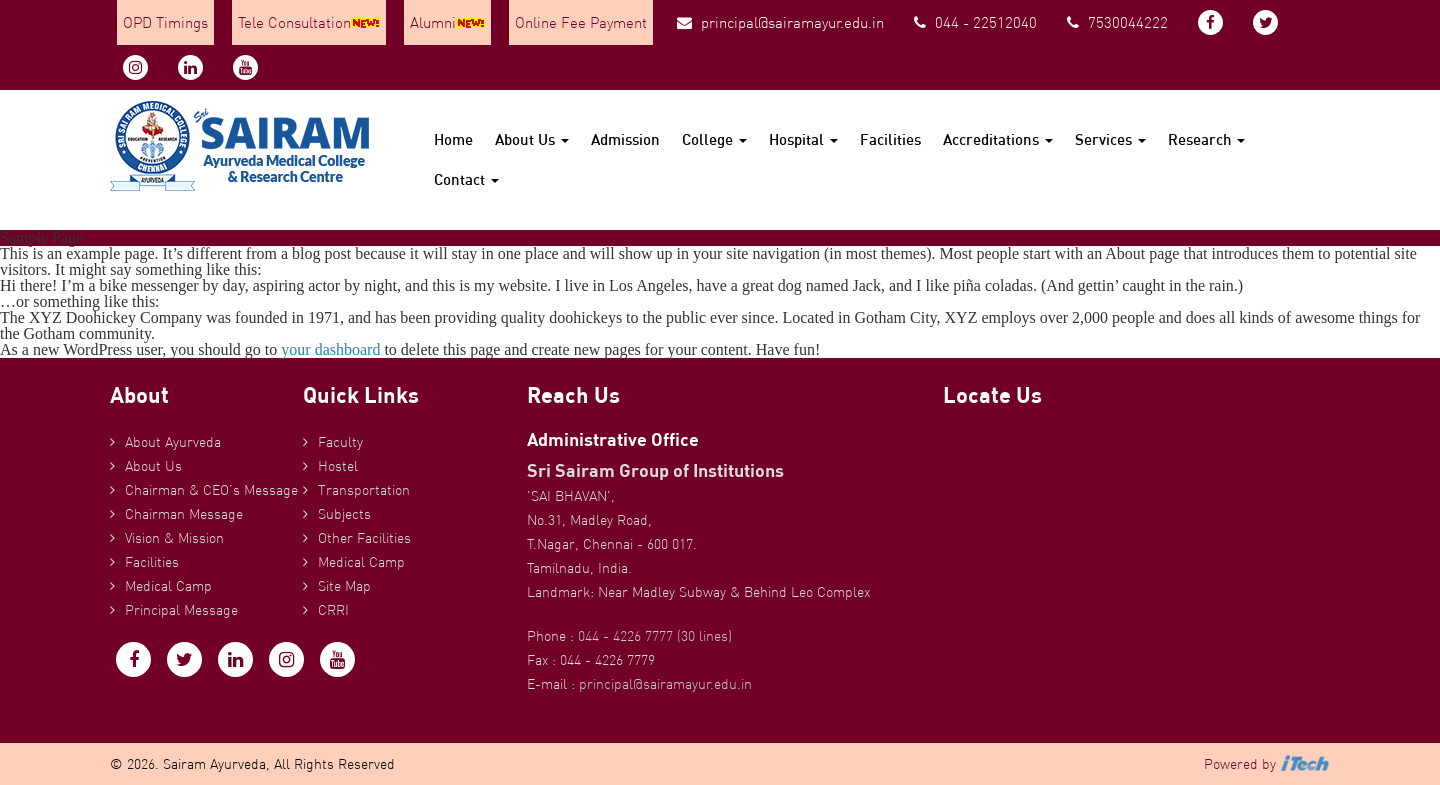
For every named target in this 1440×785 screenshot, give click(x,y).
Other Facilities (364, 538)
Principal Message (181, 610)
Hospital (803, 139)
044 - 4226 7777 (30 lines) (655, 636)
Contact (466, 179)
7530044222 (1117, 22)
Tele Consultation (309, 22)
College (714, 139)
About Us (532, 139)
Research (1206, 139)
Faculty (340, 442)
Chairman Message (184, 514)
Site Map (344, 586)
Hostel (338, 466)
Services (1110, 139)
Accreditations (998, 139)
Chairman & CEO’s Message (211, 490)
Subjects (344, 514)
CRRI (333, 610)
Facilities (890, 139)
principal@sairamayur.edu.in (780, 22)
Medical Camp (168, 586)
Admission (625, 139)
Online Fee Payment (581, 22)
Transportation (364, 490)
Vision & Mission (174, 538)
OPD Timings (165, 22)
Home (453, 139)
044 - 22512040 (975, 22)
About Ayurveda (173, 442)
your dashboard (330, 349)
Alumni (447, 22)
